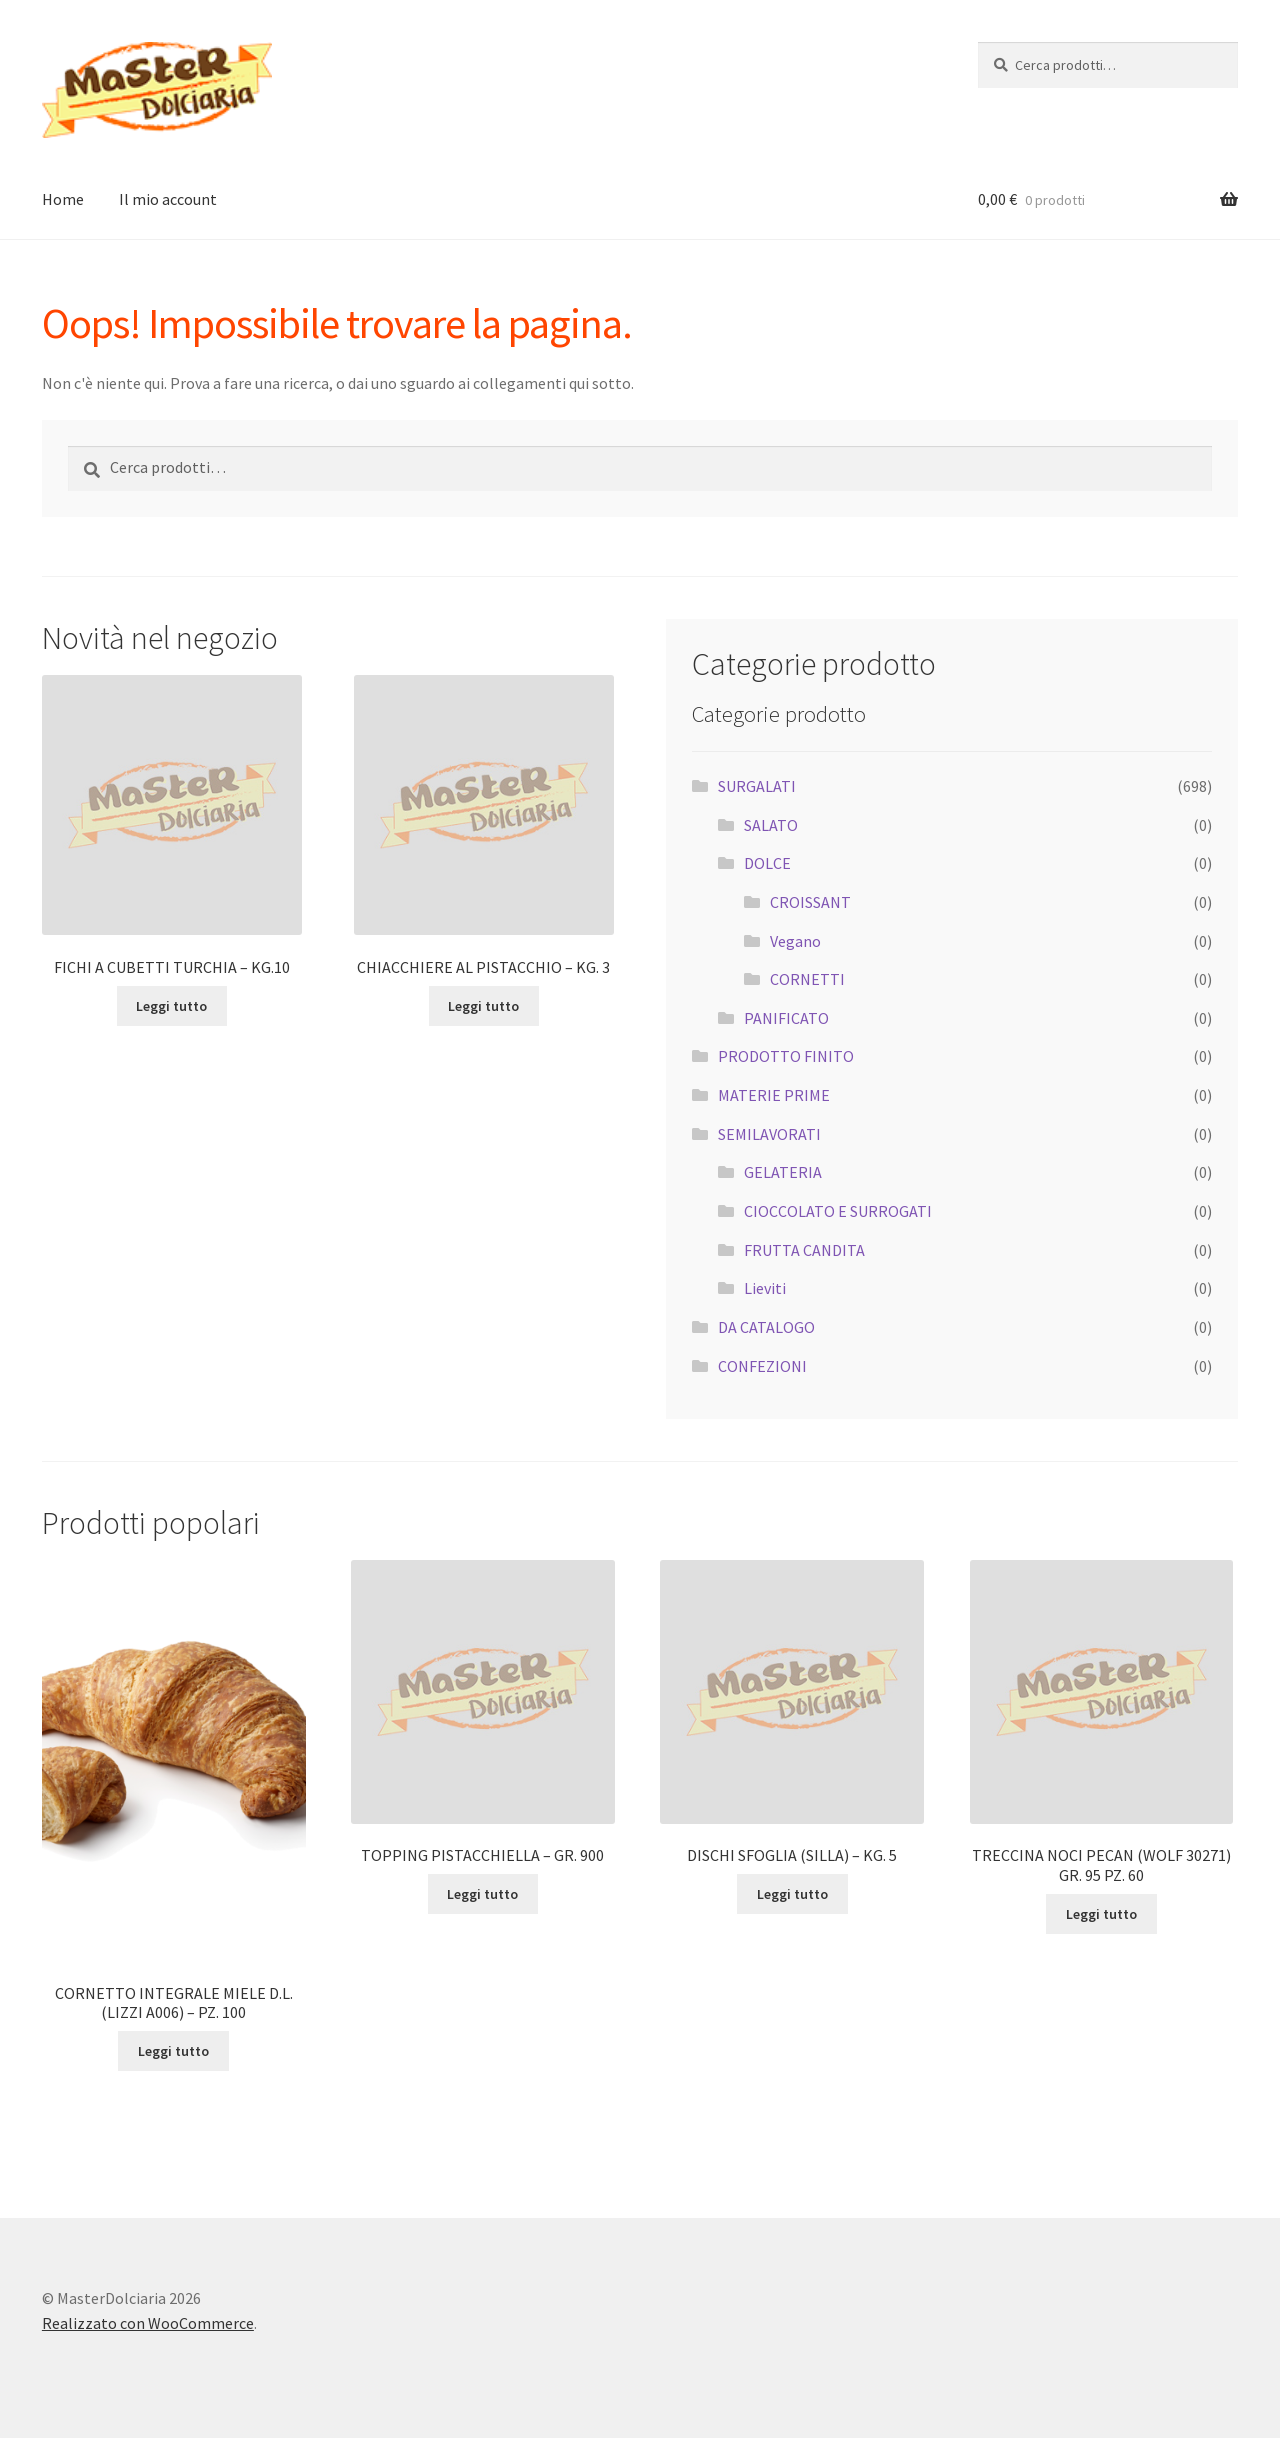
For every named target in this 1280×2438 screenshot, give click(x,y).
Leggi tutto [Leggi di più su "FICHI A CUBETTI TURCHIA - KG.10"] (171, 1006)
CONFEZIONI (762, 1366)
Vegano (795, 941)
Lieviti (765, 1288)
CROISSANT (810, 902)
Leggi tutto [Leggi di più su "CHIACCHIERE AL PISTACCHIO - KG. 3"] (483, 1006)
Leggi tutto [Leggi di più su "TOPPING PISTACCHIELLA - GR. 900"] (482, 1894)
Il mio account (168, 199)
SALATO (771, 825)
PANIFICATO (786, 1018)
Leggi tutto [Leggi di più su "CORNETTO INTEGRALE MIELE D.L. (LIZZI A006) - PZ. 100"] (173, 2051)
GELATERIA (783, 1172)
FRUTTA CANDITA (804, 1250)
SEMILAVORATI (769, 1134)
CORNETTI (807, 979)
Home (63, 199)
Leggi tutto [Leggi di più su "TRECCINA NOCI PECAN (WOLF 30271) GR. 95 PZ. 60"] (1101, 1914)
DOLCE (767, 863)
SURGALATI (757, 786)
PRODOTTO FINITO (786, 1056)
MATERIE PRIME (774, 1095)
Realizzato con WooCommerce (148, 2323)
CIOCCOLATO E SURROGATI (838, 1211)
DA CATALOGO (766, 1327)
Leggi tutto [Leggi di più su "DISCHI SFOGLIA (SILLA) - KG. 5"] (792, 1894)
